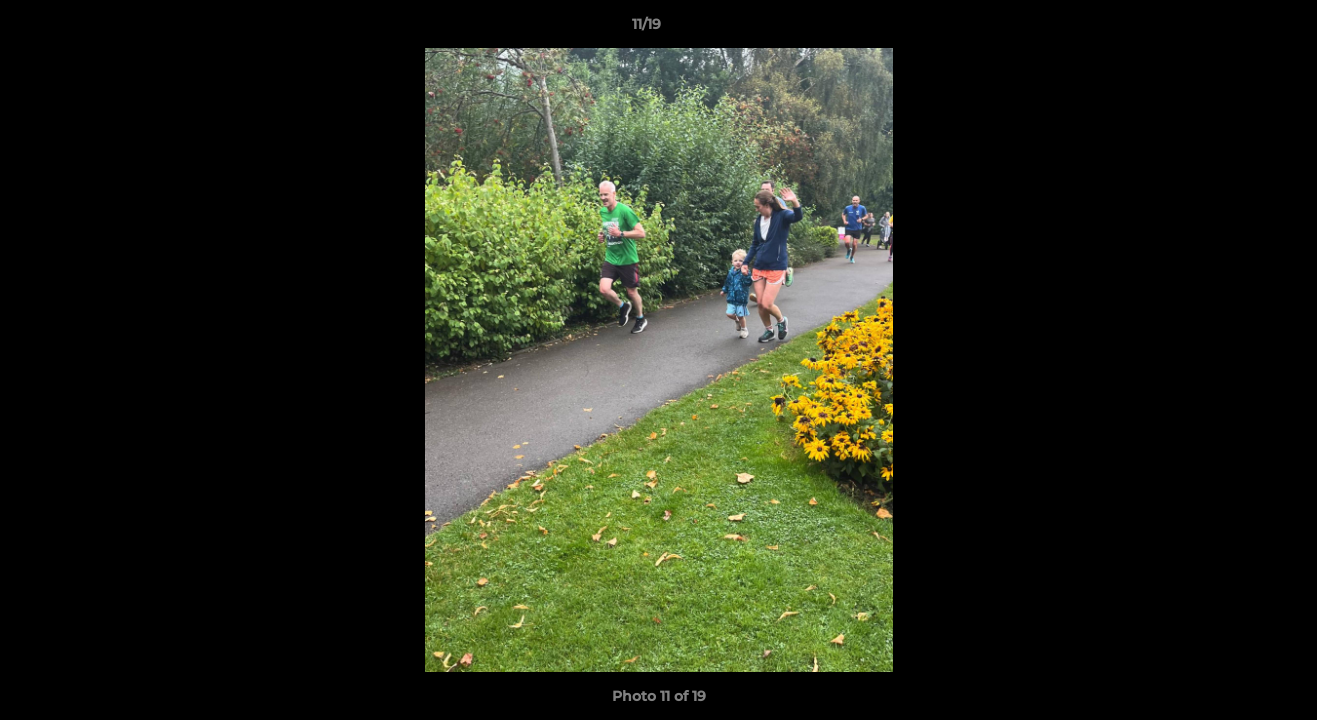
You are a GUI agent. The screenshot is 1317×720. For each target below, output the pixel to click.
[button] (1233, 29)
